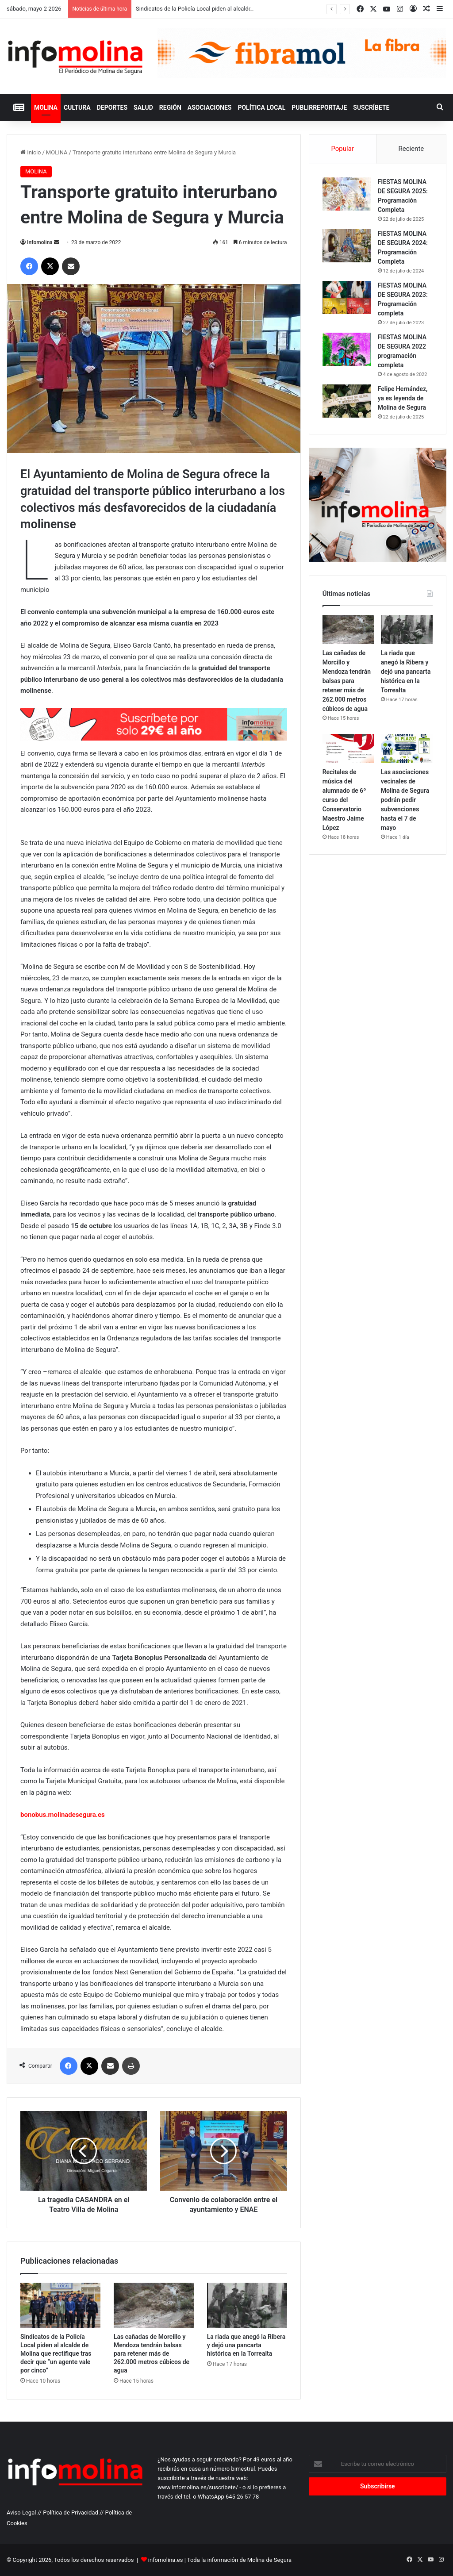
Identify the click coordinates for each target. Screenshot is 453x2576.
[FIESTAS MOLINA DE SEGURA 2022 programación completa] (346, 349)
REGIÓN (170, 107)
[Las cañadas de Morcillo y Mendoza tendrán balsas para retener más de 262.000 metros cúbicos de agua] (154, 2305)
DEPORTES (112, 107)
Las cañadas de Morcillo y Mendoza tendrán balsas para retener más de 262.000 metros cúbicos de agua (151, 2353)
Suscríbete (371, 107)
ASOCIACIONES (210, 107)
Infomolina (40, 242)
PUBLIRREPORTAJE (319, 107)
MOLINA (46, 107)
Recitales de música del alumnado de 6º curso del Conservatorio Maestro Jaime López (344, 799)
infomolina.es (165, 2560)
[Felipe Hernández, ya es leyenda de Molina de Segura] (346, 401)
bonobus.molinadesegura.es (62, 1815)
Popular (342, 149)
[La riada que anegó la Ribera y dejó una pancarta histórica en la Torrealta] (247, 2305)
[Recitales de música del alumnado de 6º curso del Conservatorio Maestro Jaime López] (348, 748)
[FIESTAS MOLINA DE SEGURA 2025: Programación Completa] (346, 194)
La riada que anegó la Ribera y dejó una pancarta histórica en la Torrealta (246, 2345)
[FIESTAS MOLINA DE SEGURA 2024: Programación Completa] (346, 245)
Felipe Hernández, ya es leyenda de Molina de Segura (403, 398)
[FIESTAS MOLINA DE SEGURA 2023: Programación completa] (346, 297)
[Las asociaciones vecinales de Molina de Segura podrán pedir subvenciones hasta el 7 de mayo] (407, 748)
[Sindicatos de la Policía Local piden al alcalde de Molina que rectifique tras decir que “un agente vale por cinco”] (60, 2305)
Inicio (30, 152)
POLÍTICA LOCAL (261, 107)
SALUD (143, 107)
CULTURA (77, 107)
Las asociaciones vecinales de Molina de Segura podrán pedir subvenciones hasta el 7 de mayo (405, 799)
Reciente (411, 149)
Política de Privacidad (70, 2512)
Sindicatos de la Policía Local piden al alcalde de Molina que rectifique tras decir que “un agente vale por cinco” (55, 2353)
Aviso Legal (21, 2512)
